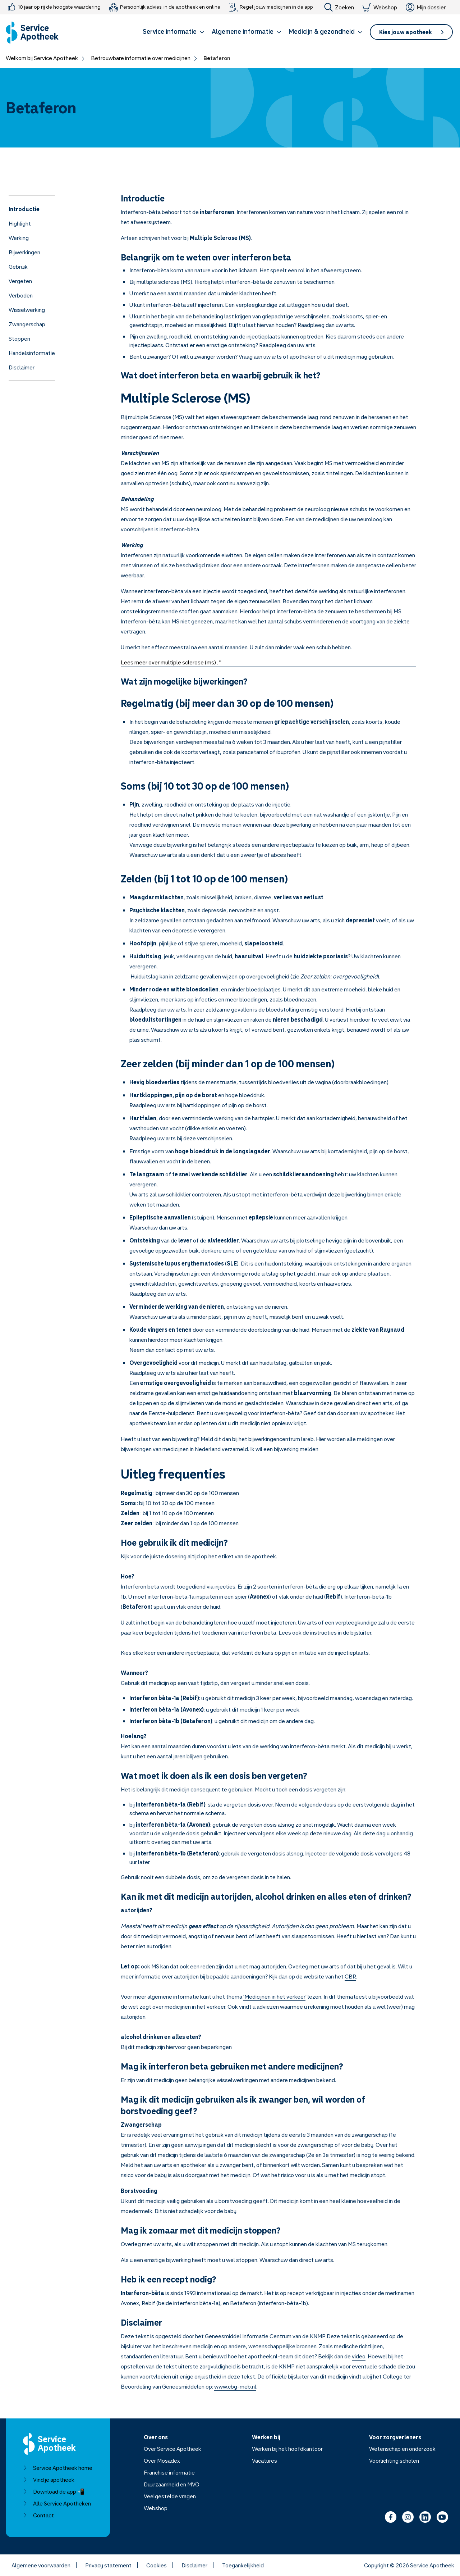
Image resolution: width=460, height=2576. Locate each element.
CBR (350, 1976)
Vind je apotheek (48, 2480)
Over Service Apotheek (172, 2449)
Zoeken (339, 7)
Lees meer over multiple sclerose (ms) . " (171, 662)
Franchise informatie (169, 2472)
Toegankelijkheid (243, 2565)
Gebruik (18, 267)
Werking (19, 238)
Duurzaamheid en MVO (171, 2484)
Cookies (156, 2565)
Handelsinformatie (32, 353)
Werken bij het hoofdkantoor (287, 2449)
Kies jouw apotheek (411, 32)
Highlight (20, 223)
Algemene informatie (246, 31)
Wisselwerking (27, 310)
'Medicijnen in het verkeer (274, 1996)
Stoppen (19, 338)
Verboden (21, 295)
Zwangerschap (27, 324)
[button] (173, 33)
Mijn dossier (426, 7)
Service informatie (173, 31)
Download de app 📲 (53, 2491)
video (358, 2356)
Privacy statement (108, 2565)
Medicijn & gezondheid (326, 31)
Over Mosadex (162, 2460)
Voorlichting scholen (394, 2460)
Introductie (24, 209)
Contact (38, 2515)
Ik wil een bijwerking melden (284, 1449)
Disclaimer (21, 367)
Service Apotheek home (57, 2468)
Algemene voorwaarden (41, 2565)
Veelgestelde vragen (170, 2496)
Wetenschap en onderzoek (402, 2449)
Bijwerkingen (24, 252)
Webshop (380, 7)
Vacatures (264, 2460)
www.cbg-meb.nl (235, 2386)
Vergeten (20, 281)
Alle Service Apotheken (57, 2503)
